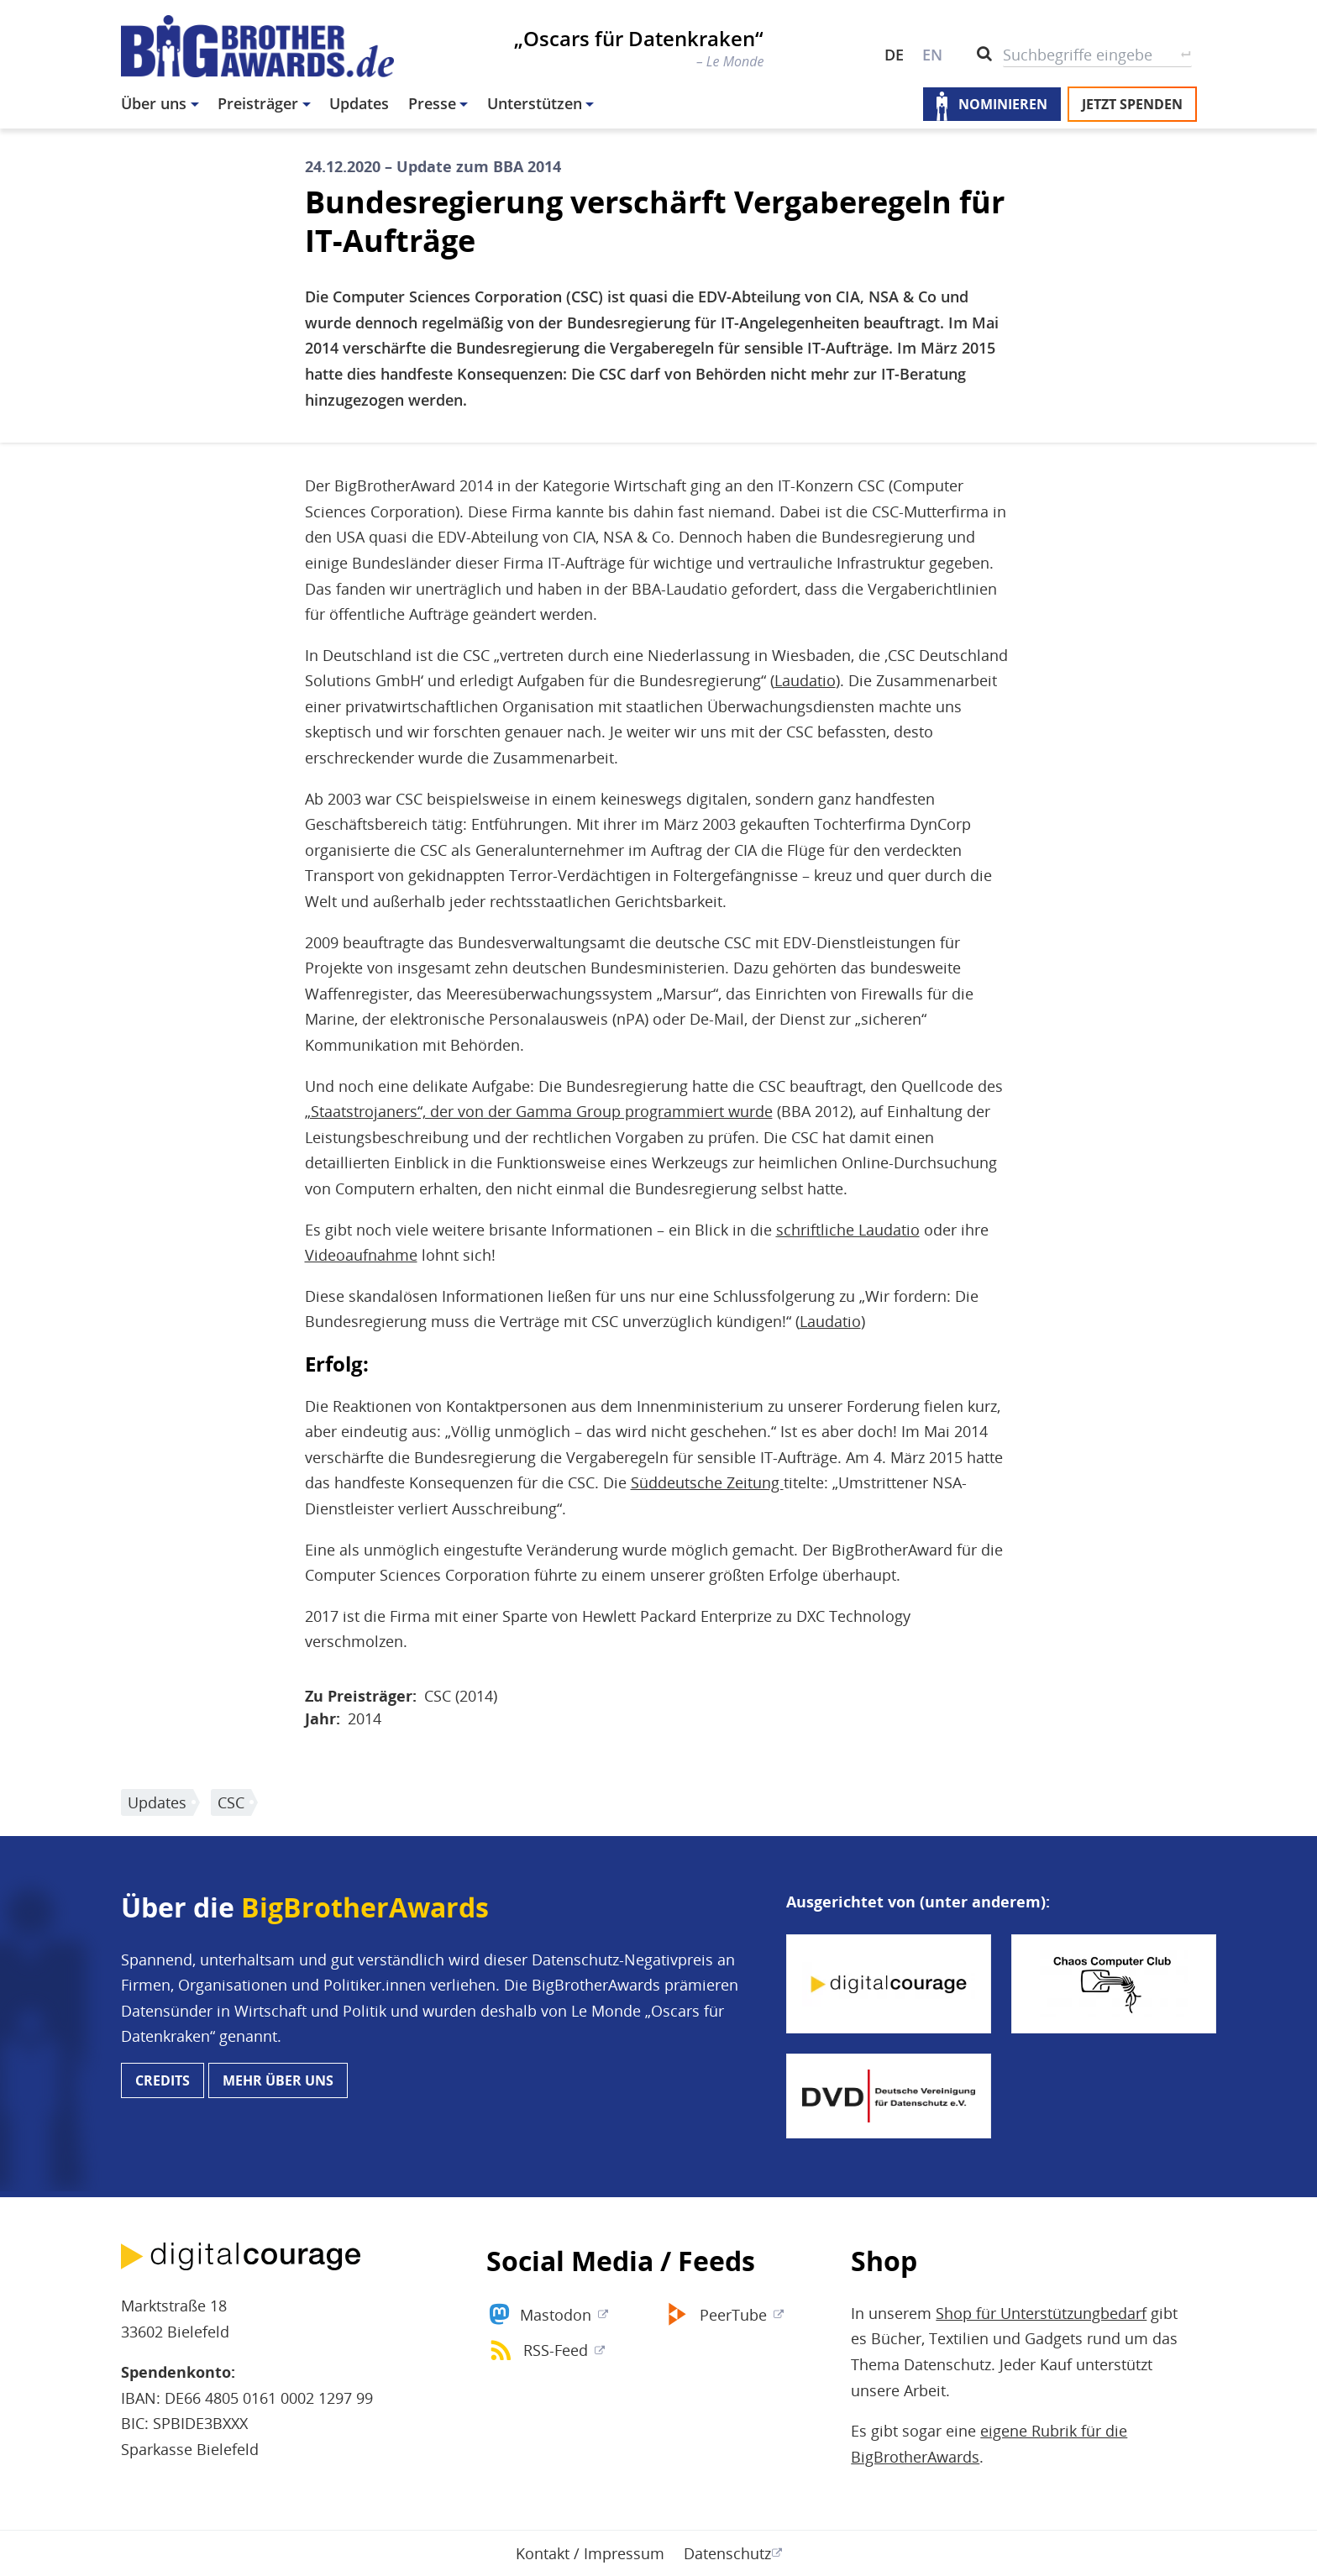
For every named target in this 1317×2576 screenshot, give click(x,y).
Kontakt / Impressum (590, 2553)
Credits (162, 2080)
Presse (432, 103)
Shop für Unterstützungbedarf (1041, 2313)
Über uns (153, 103)
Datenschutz (727, 2553)
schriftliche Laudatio (848, 1230)
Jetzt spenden (1132, 104)
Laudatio (805, 680)
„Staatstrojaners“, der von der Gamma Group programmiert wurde (539, 1111)
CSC (231, 1802)
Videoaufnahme (361, 1255)
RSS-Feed (555, 2350)
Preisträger (258, 103)
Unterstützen (534, 103)
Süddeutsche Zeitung (707, 1482)
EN (932, 55)
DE (894, 55)
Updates (359, 103)
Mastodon (555, 2315)
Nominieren (1002, 104)
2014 (364, 1718)
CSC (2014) (460, 1696)
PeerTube (733, 2315)
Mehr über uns (278, 2080)
